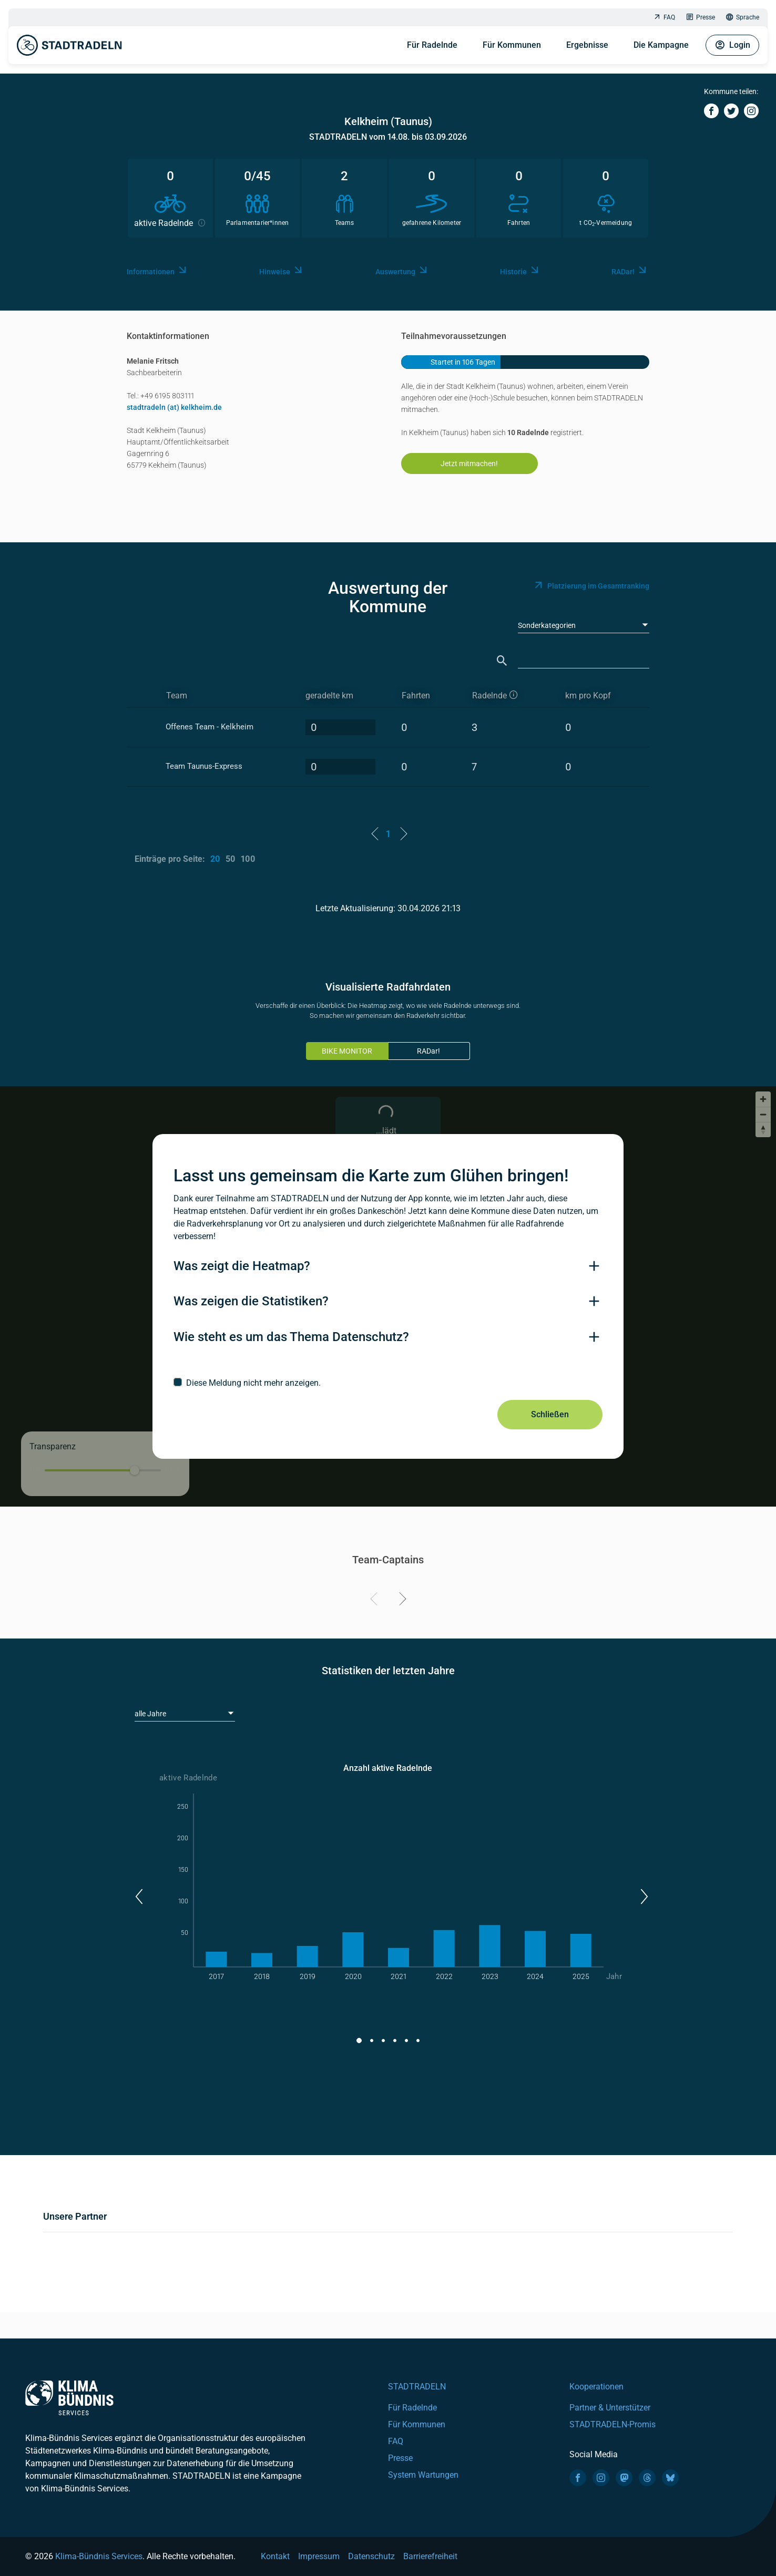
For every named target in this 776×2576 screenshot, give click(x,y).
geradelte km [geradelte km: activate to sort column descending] (329, 695)
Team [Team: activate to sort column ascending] (176, 695)
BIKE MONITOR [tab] (347, 1051)
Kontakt (275, 2556)
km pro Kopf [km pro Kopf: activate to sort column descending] (588, 695)
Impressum (319, 2556)
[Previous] (376, 1600)
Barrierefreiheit (430, 2556)
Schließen (550, 1414)
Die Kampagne (661, 45)
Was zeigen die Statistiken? (251, 1301)
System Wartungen (423, 2475)
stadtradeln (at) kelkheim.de (174, 407)
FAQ (664, 18)
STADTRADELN (417, 2387)
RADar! (428, 1051)
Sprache (742, 18)
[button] (138, 1896)
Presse (700, 18)
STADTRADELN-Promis (612, 2424)
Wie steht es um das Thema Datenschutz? (291, 1337)
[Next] (401, 1600)
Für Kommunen (512, 45)
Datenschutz (371, 2556)
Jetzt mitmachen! (469, 463)
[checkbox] (388, 1382)
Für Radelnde (432, 45)
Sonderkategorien (547, 625)
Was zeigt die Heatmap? (241, 1266)
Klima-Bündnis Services (98, 2556)
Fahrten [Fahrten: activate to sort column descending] (416, 695)
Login (732, 45)
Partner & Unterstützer (609, 2408)
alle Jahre (150, 1713)
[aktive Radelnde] (509, 696)
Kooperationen (596, 2387)
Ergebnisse (587, 45)
